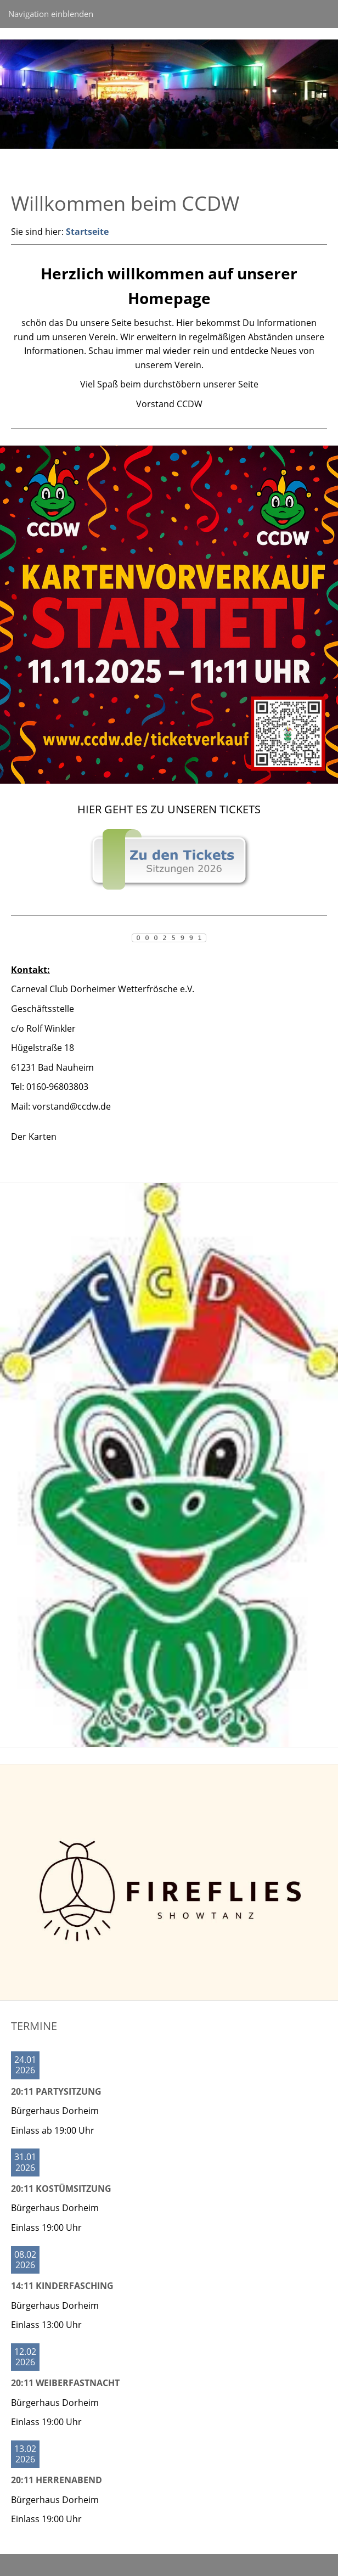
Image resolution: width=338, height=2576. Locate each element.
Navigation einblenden (50, 13)
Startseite (87, 232)
